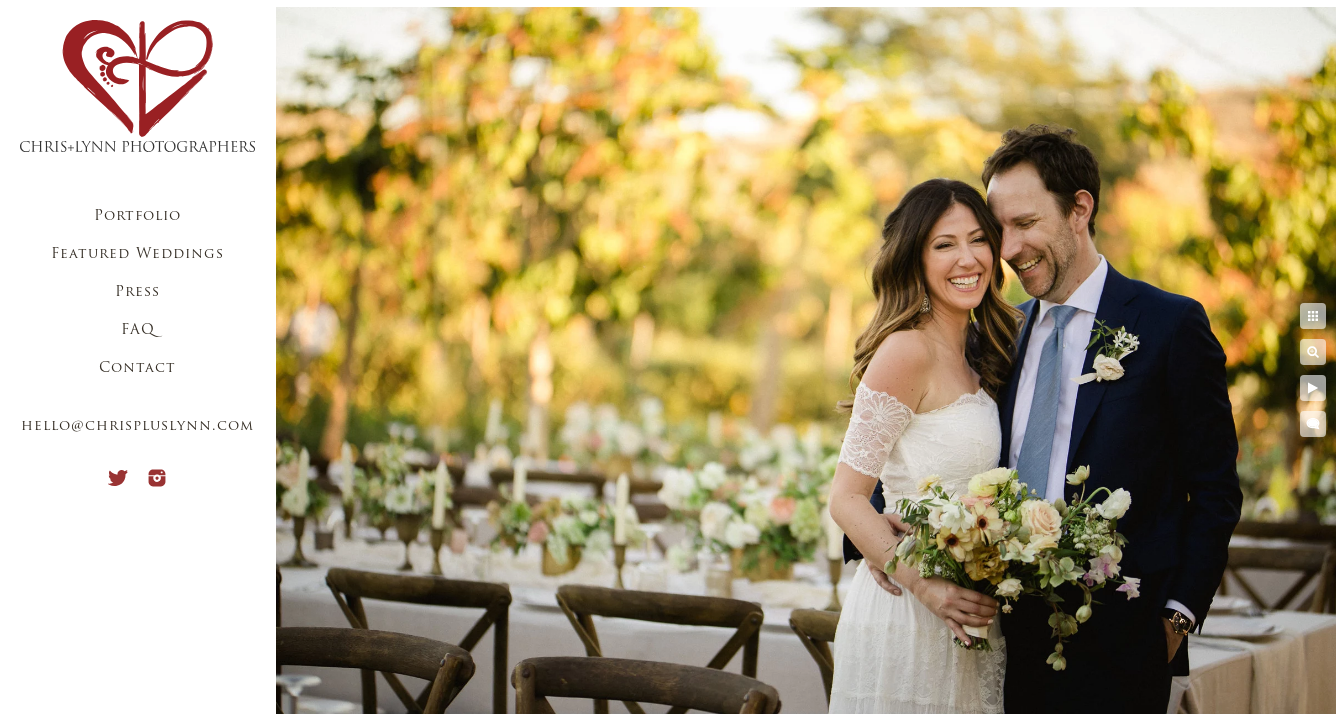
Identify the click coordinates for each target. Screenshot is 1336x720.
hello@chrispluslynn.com (137, 426)
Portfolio (137, 216)
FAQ (138, 330)
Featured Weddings (137, 254)
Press (137, 292)
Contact (137, 368)
